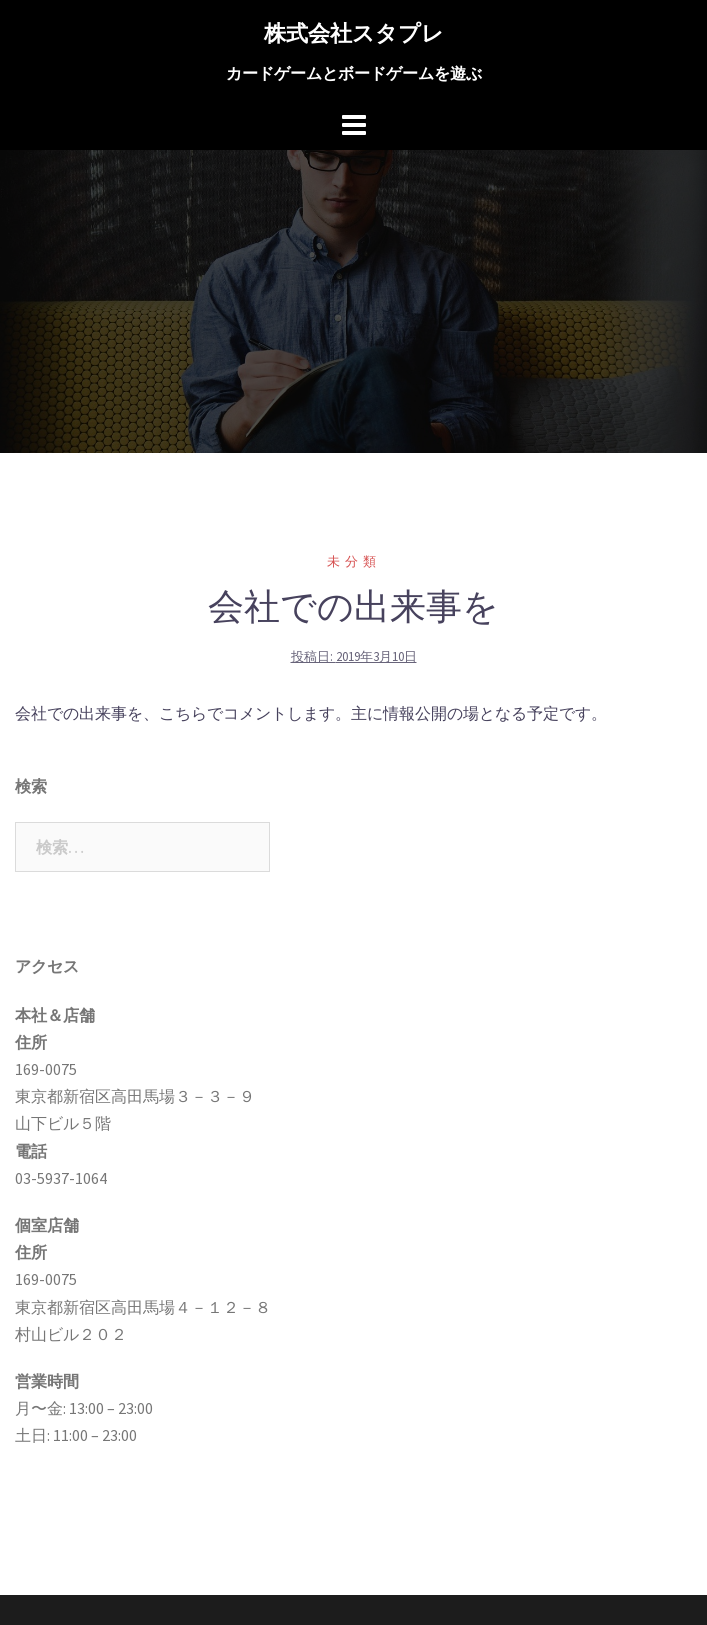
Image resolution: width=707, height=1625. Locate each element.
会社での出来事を (353, 606)
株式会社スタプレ (354, 33)
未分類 (354, 561)
